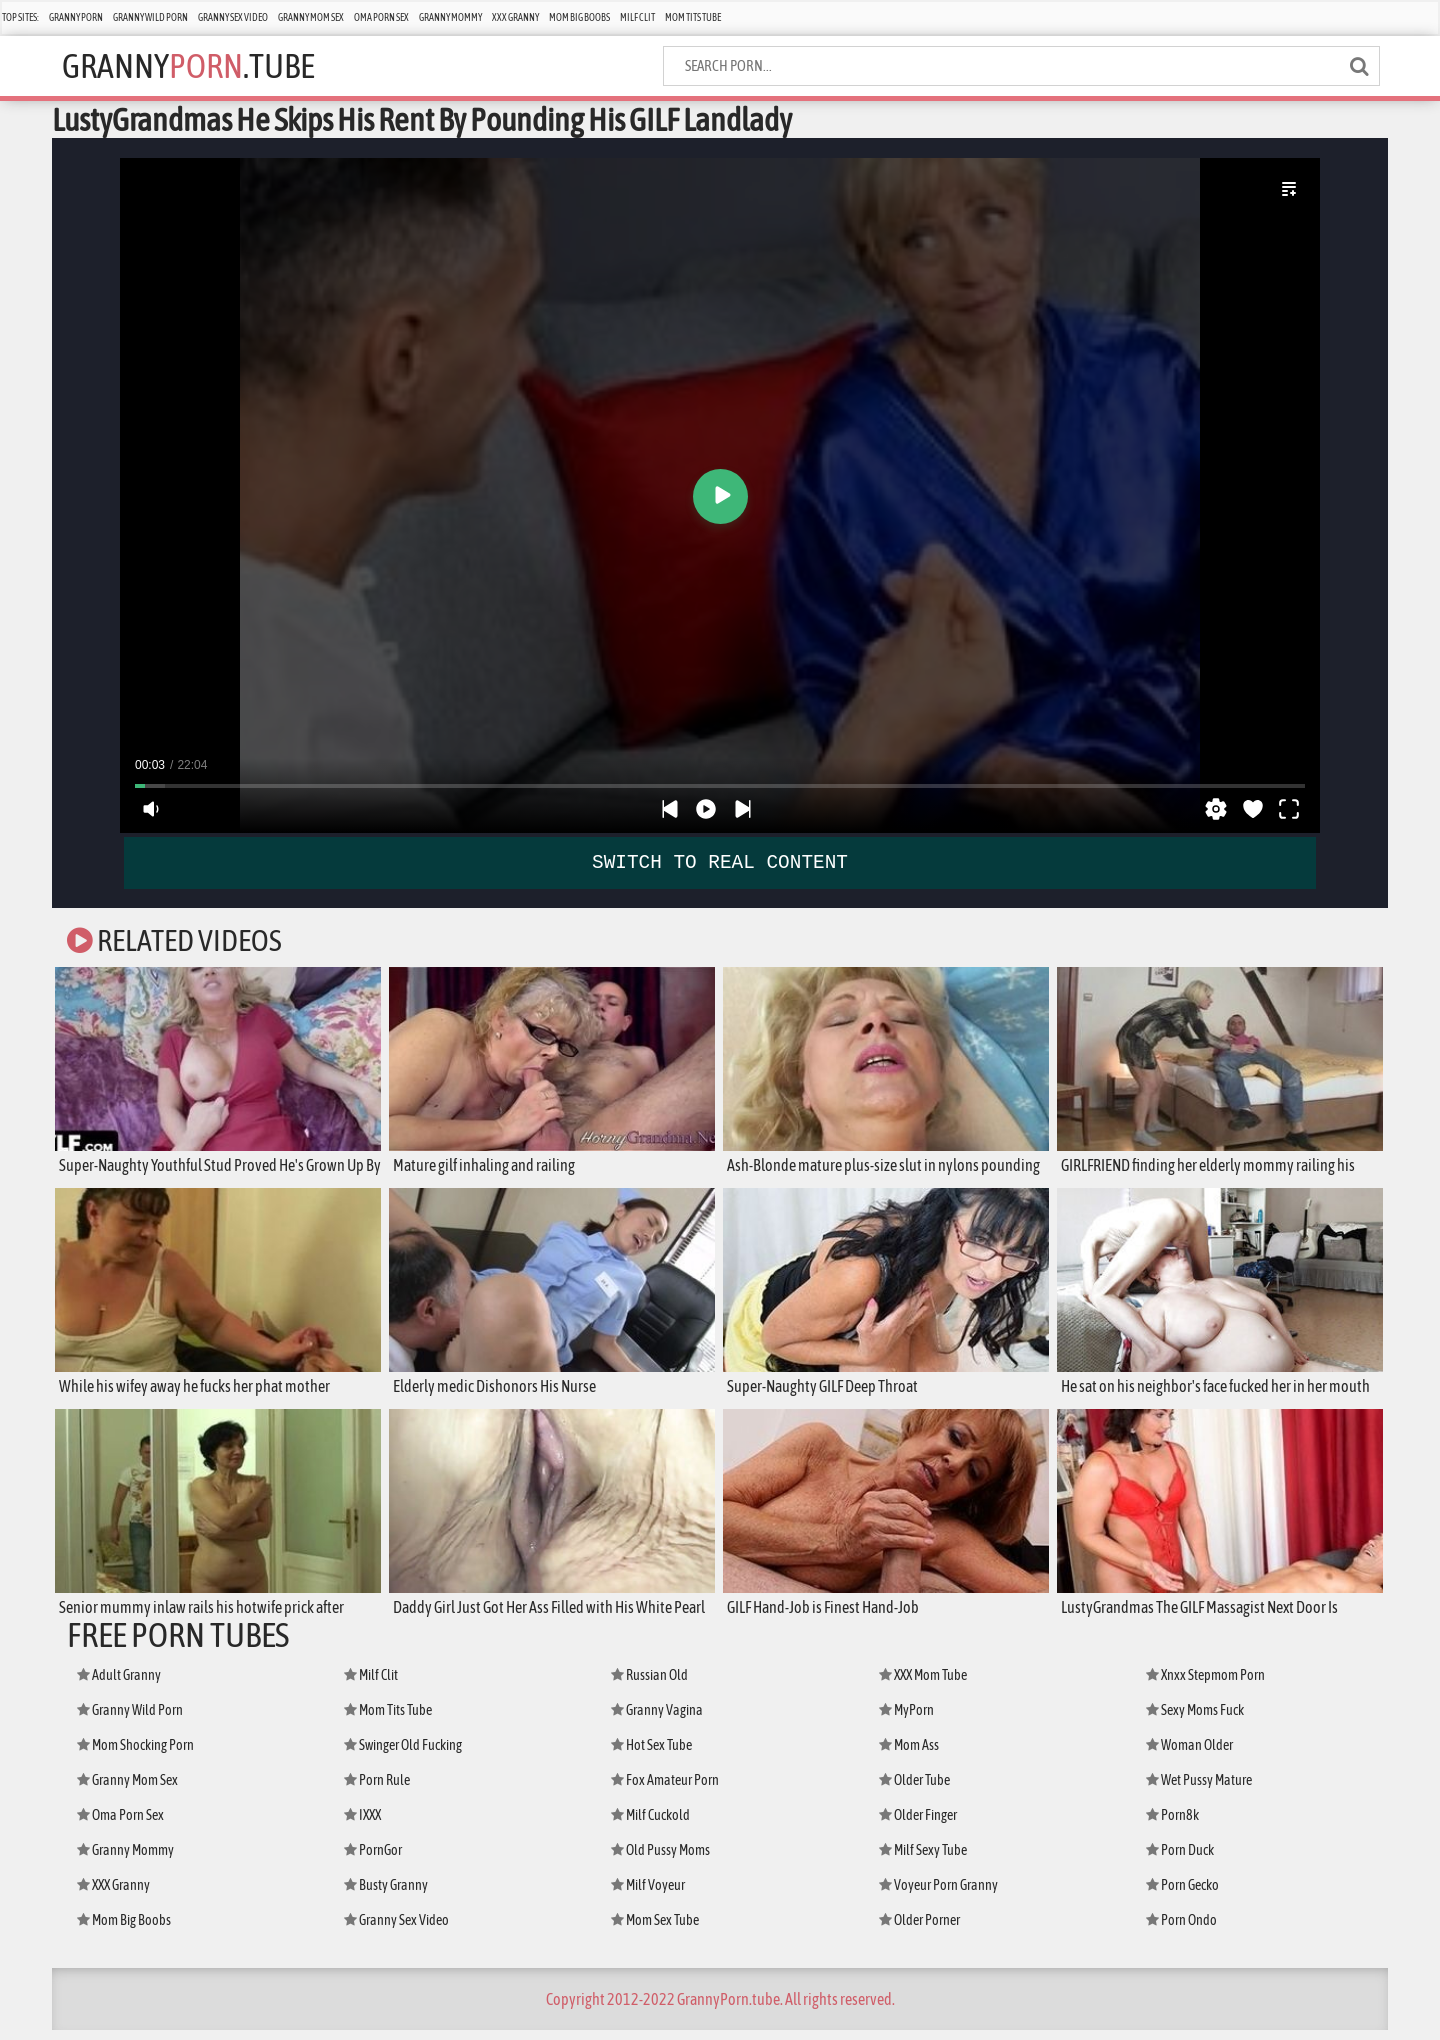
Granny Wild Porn (150, 17)
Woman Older (1189, 1755)
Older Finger (918, 1825)
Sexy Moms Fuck (1195, 1720)
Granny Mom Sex (311, 17)
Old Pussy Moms (660, 1860)
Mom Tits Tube (693, 17)
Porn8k (1172, 1825)
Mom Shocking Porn (135, 1755)
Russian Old (649, 1685)
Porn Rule (377, 1790)
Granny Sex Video (233, 17)
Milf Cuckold (650, 1825)
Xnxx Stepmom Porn (1205, 1685)
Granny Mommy (450, 17)
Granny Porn (76, 17)
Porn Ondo (1181, 1930)
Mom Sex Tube (655, 1930)
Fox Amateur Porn (665, 1790)
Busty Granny (386, 1895)
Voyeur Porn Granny (938, 1895)
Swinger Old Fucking (403, 1755)
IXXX (362, 1825)
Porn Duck (1180, 1860)
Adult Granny (119, 1685)
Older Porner (919, 1930)
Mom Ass (909, 1755)
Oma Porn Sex (381, 17)
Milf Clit (637, 17)
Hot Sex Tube (651, 1755)
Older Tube (914, 1790)
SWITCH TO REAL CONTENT (720, 861)
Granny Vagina (657, 1720)
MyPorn (906, 1720)
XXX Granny (515, 17)
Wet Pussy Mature (1199, 1790)
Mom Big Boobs (579, 17)
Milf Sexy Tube (923, 1860)
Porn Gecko (1182, 1895)
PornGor (373, 1860)
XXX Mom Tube (923, 1685)
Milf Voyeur (648, 1895)
